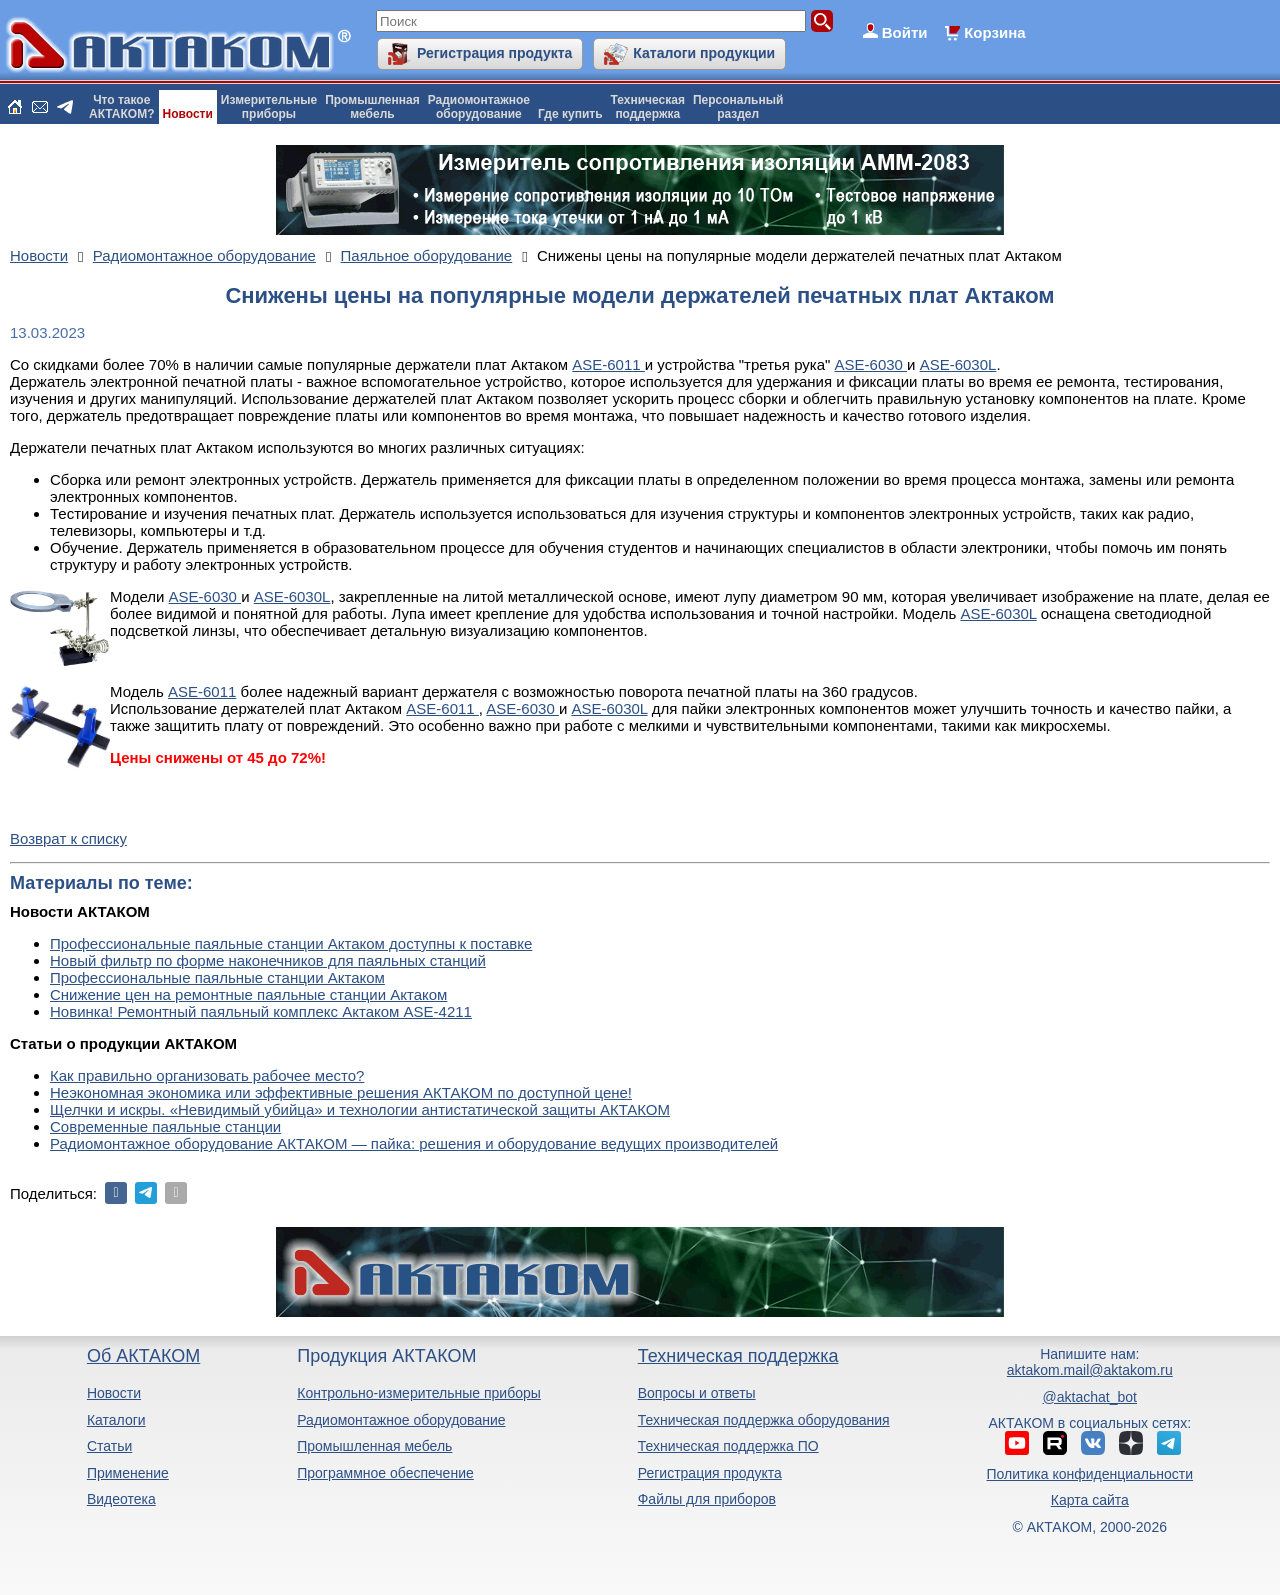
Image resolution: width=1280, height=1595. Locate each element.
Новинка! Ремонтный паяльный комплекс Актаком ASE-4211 (261, 1011)
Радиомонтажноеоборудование (479, 107)
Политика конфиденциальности (1090, 1474)
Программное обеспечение (385, 1473)
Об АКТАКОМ (143, 1356)
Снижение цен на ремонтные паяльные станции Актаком (248, 994)
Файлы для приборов (707, 1499)
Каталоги (116, 1420)
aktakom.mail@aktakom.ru (1090, 1370)
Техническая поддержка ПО (728, 1446)
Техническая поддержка (738, 1356)
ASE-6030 (871, 364)
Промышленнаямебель (372, 107)
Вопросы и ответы (697, 1393)
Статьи (109, 1446)
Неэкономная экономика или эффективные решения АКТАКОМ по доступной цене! (341, 1092)
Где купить (570, 114)
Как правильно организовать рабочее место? (207, 1075)
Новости (188, 114)
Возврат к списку (68, 838)
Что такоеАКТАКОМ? (122, 107)
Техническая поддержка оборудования (764, 1420)
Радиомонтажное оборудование (401, 1420)
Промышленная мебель (374, 1446)
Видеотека (121, 1499)
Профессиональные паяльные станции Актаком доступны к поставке (291, 943)
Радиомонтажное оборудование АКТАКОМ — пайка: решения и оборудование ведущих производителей (414, 1143)
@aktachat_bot (1090, 1397)
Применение (128, 1473)
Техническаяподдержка (648, 107)
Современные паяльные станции (165, 1126)
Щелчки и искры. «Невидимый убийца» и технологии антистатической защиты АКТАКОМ (360, 1109)
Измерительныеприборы (269, 107)
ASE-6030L (958, 364)
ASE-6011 (608, 364)
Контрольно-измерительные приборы (419, 1393)
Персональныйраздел (738, 107)
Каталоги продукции (704, 53)
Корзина (994, 32)
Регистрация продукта (494, 53)
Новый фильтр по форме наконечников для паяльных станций (268, 960)
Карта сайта (1090, 1500)
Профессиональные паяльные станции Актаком (217, 977)
